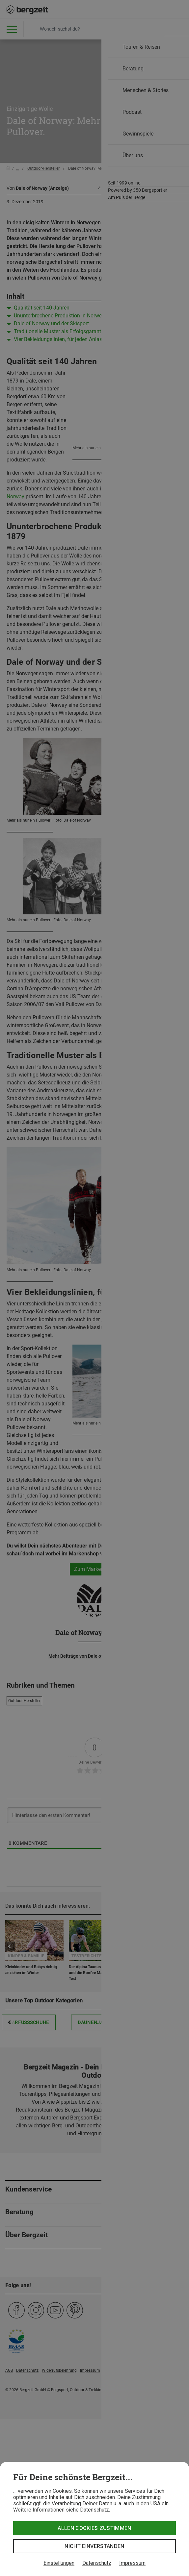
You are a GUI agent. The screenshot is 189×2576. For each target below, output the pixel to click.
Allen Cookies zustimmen (94, 2528)
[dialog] (94, 2519)
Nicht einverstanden (94, 2546)
